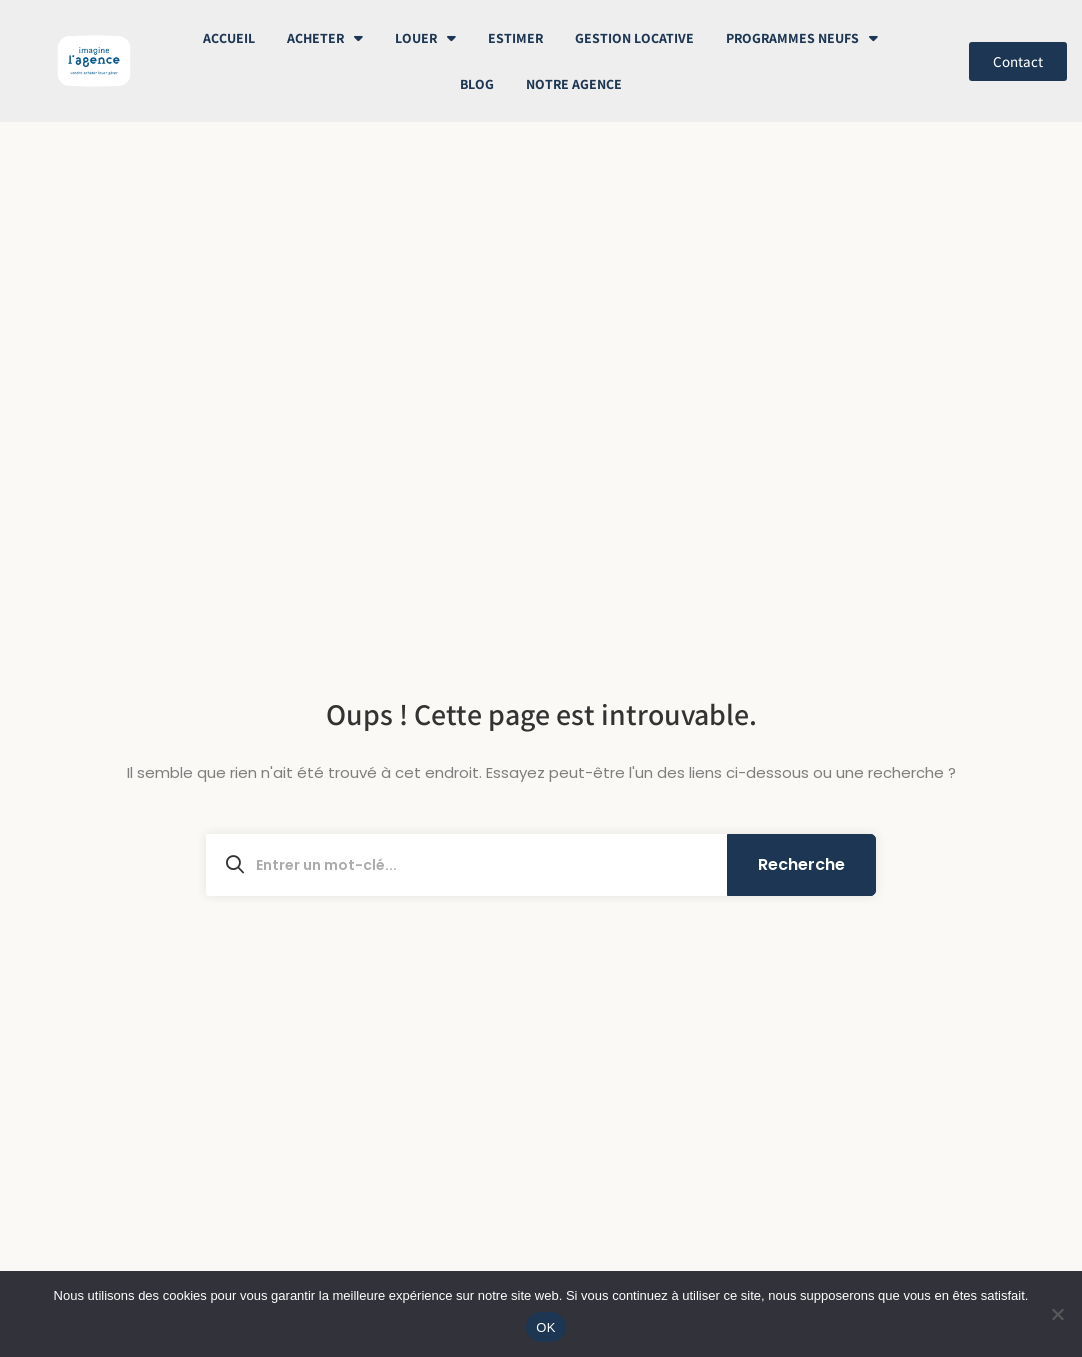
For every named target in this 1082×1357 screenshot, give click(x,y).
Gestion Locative (634, 38)
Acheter (325, 38)
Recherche (801, 864)
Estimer (515, 38)
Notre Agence (574, 84)
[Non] (1057, 1314)
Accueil (229, 38)
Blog (477, 84)
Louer (425, 38)
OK (545, 1327)
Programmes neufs (802, 38)
